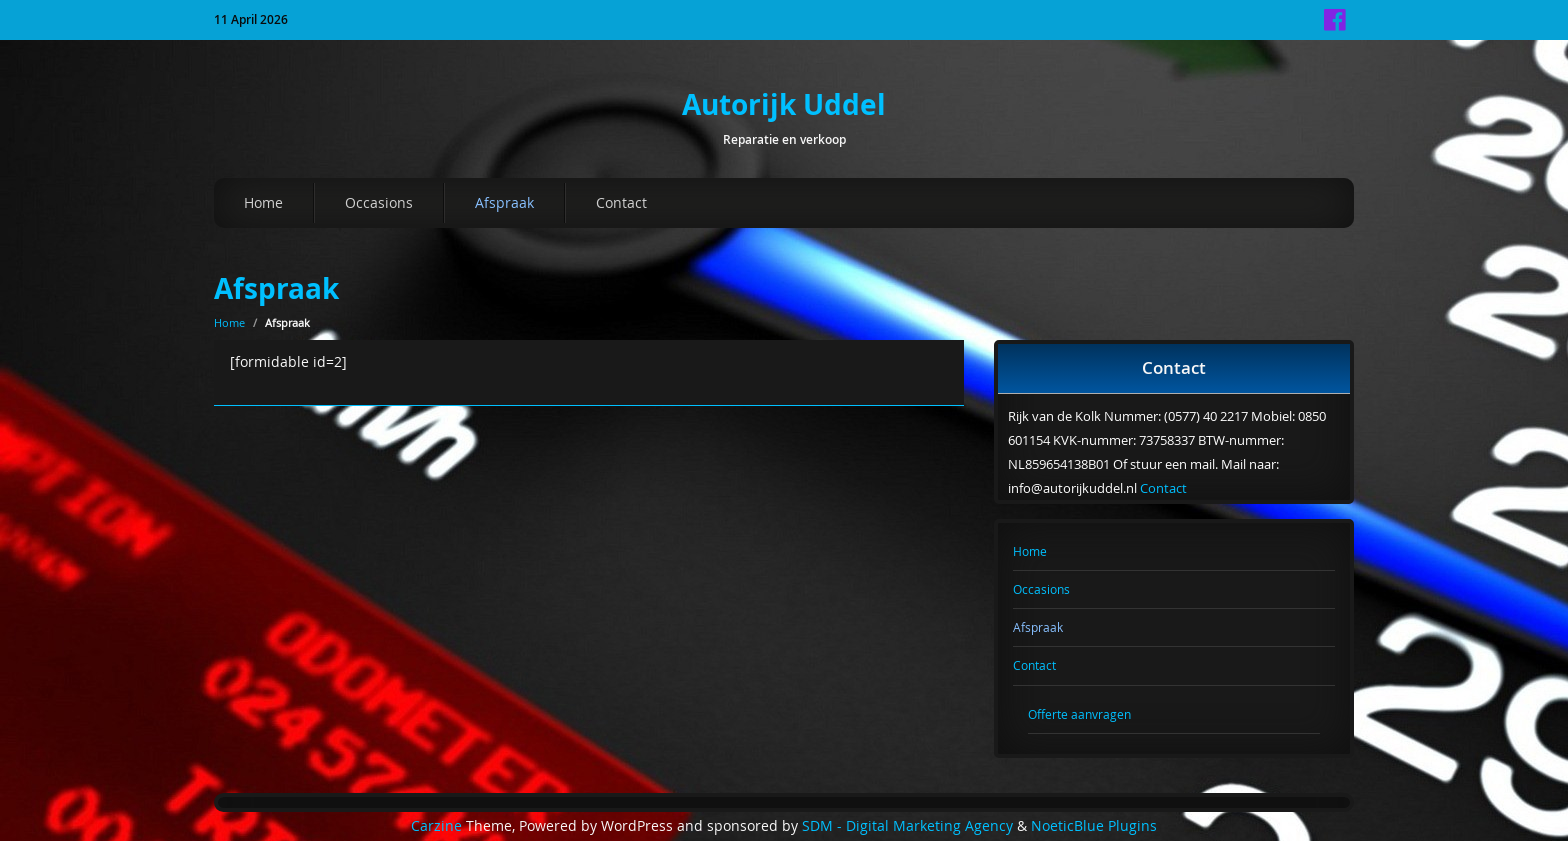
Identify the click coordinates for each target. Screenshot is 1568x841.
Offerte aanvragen (1079, 714)
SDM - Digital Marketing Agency (907, 826)
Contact (621, 202)
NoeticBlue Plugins (1094, 826)
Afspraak (504, 202)
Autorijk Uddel (784, 104)
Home (263, 202)
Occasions (379, 202)
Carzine (438, 826)
